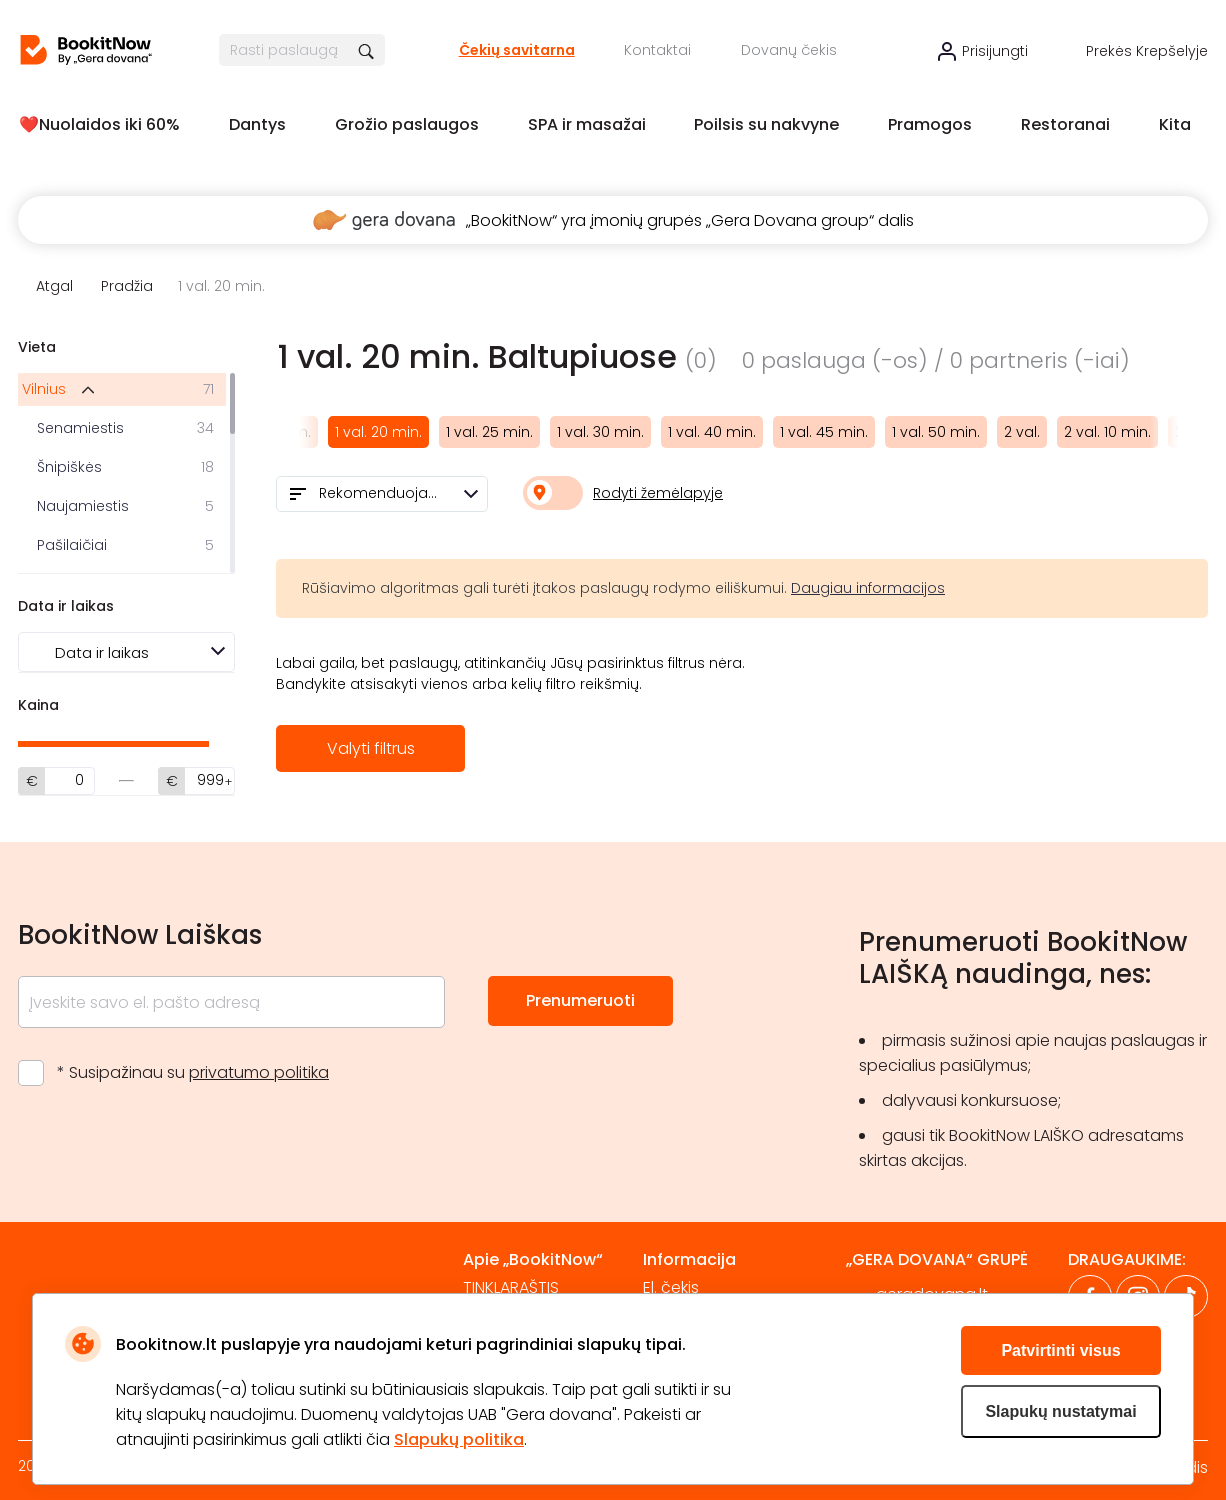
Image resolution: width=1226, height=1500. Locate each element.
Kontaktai (657, 50)
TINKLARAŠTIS (511, 1287)
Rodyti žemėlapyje (658, 493)
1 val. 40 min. (712, 432)
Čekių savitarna (517, 50)
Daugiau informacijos (868, 588)
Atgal (54, 286)
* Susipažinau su (193, 1072)
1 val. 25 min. (489, 432)
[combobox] (382, 494)
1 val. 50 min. (936, 432)
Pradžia (127, 286)
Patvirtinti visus (1060, 1350)
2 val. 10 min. (1107, 432)
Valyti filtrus (371, 748)
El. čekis (671, 1287)
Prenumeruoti (580, 1000)
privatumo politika (259, 1072)
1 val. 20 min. (378, 432)
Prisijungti (995, 51)
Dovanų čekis (789, 50)
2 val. (1022, 432)
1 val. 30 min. (600, 432)
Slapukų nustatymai (1060, 1411)
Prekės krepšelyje (1147, 51)
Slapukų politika (459, 1439)
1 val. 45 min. (824, 432)
